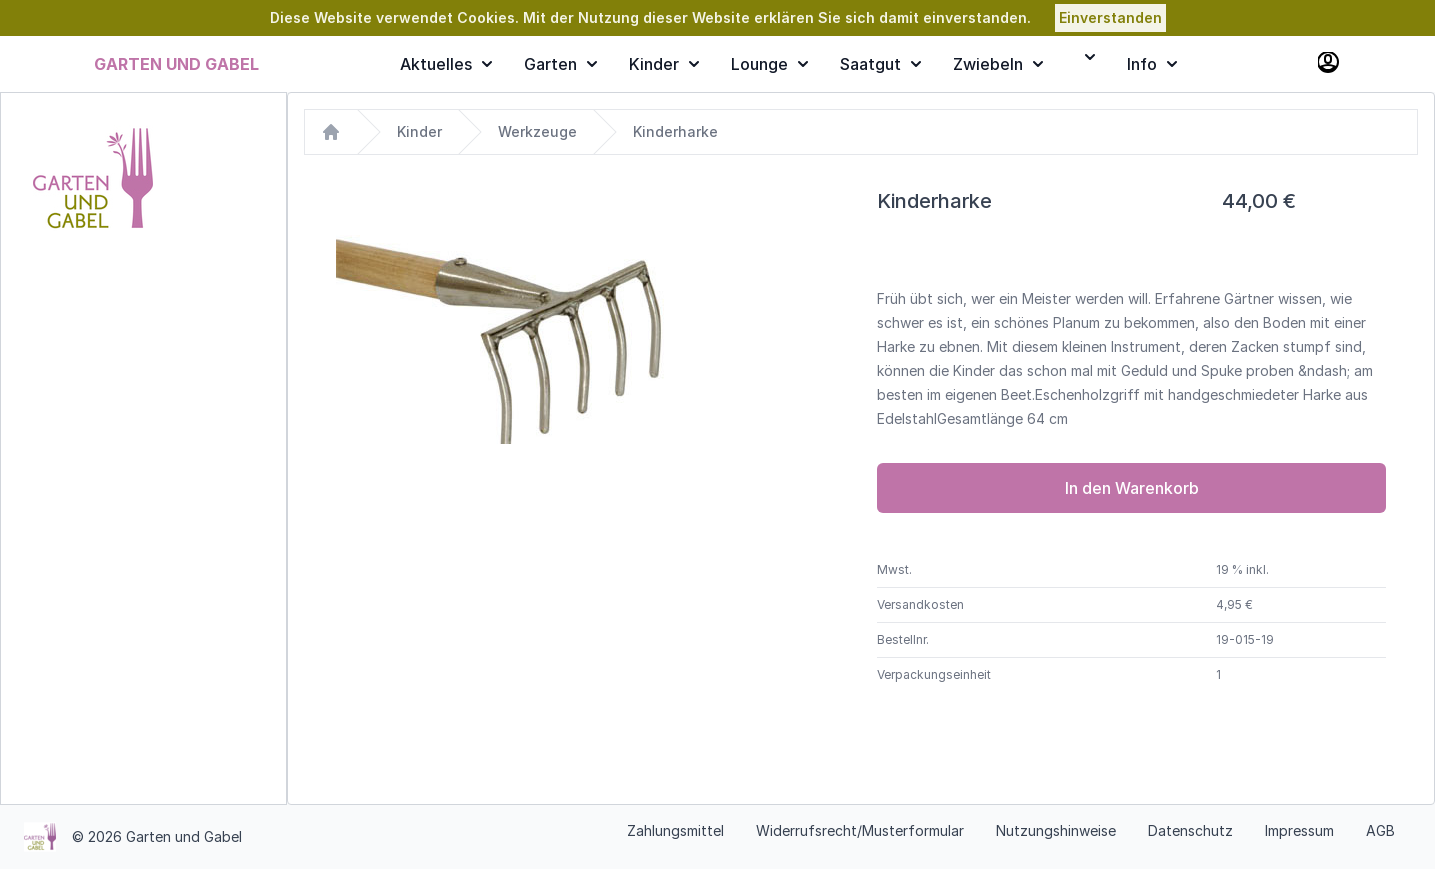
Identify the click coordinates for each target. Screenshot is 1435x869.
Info (1152, 64)
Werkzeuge (537, 131)
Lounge (769, 64)
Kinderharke (675, 131)
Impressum (1299, 830)
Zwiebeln (998, 64)
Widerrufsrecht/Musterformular (860, 830)
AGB (1380, 830)
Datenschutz (1190, 830)
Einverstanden (1110, 17)
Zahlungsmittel (675, 830)
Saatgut (880, 64)
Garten (560, 64)
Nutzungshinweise (1056, 830)
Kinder (664, 64)
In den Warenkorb (1132, 488)
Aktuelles (446, 64)
